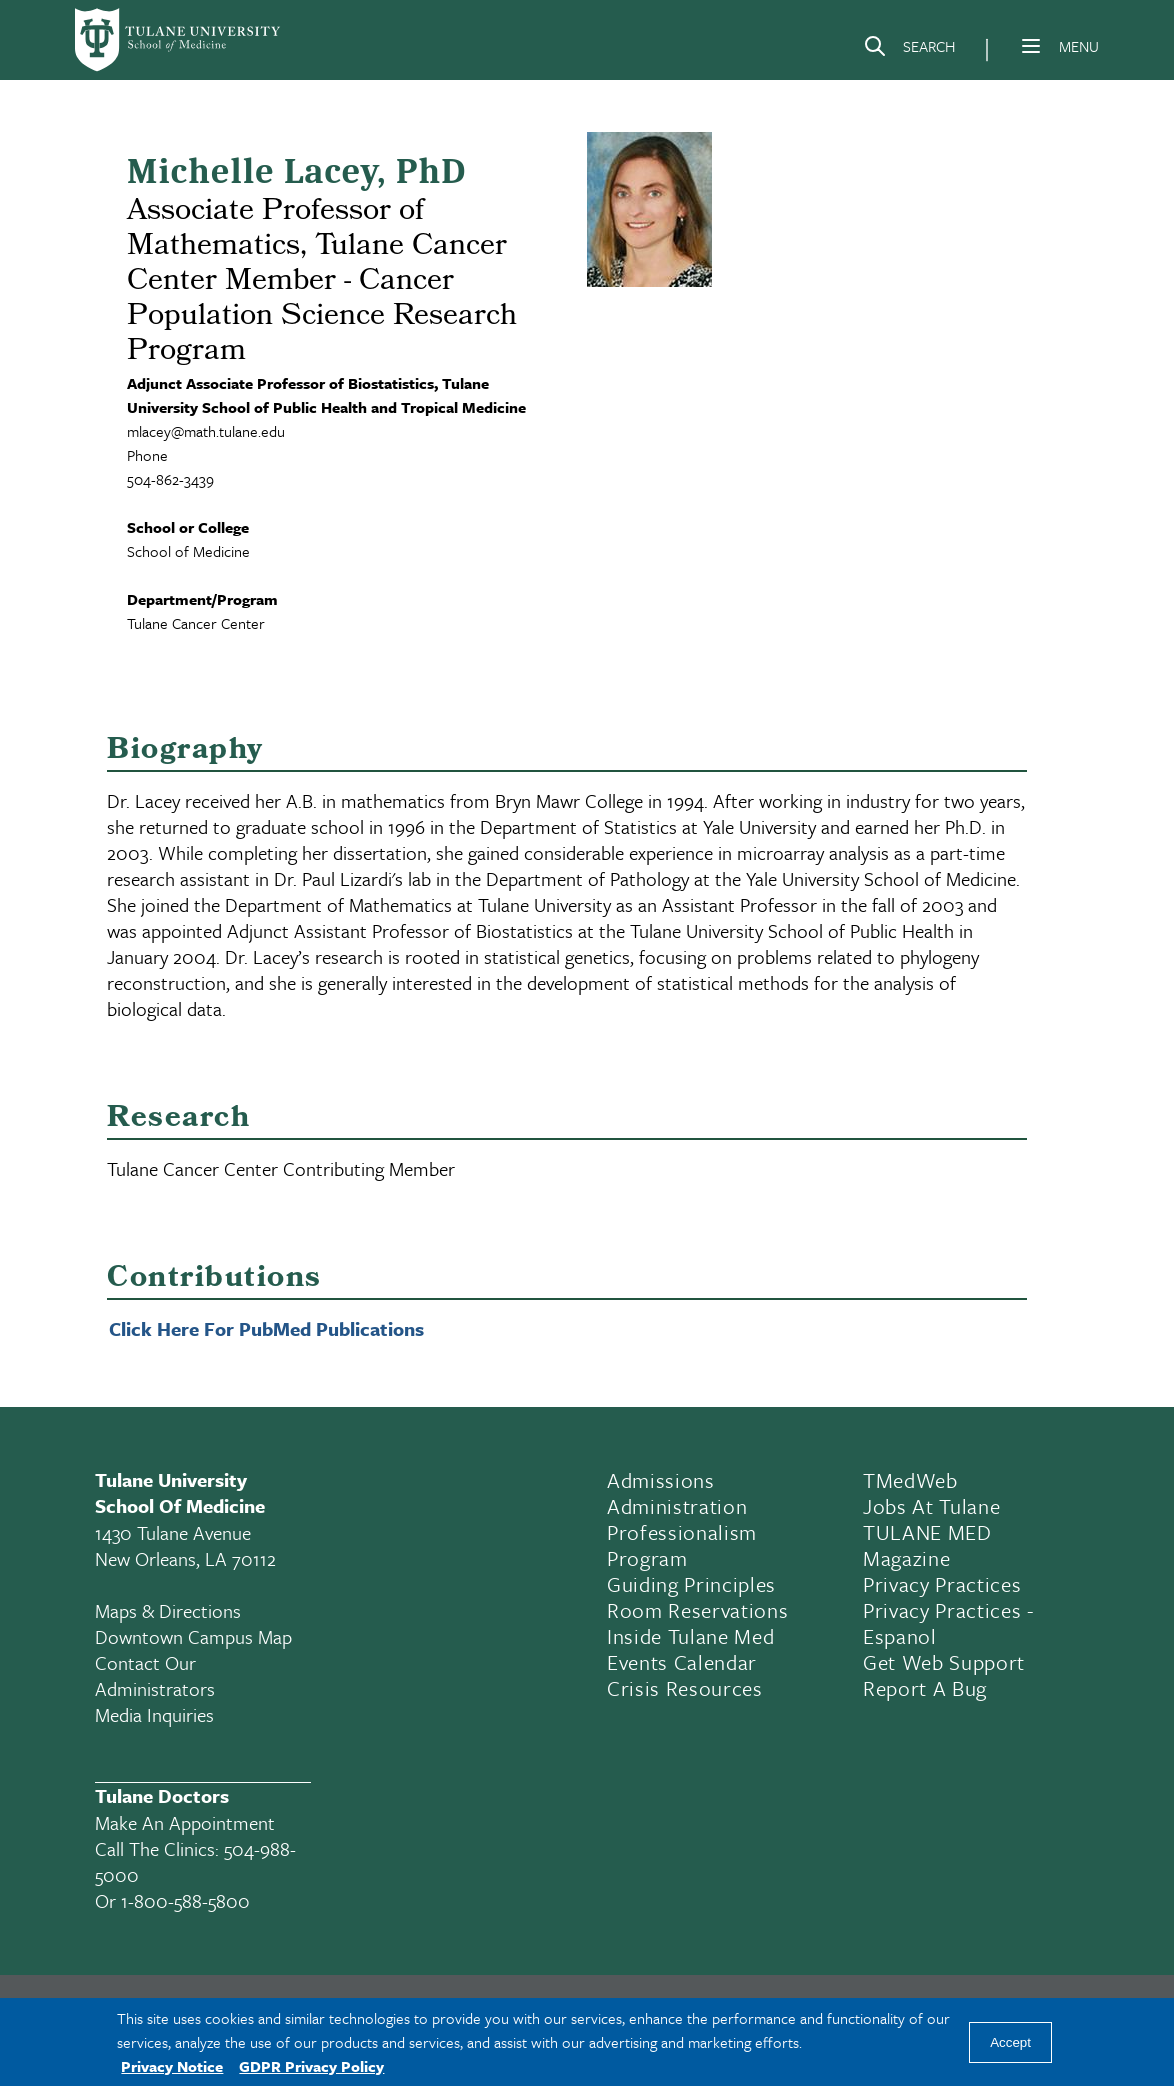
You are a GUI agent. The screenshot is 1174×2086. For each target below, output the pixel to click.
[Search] (909, 50)
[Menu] (1031, 46)
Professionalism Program (682, 1545)
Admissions (661, 1480)
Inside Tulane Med (690, 1636)
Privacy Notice (172, 2066)
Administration (677, 1506)
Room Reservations (697, 1610)
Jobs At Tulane (931, 1506)
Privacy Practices (942, 1584)
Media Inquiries (154, 1714)
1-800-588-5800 (185, 1900)
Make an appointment (185, 1822)
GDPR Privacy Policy (311, 2066)
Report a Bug (925, 1688)
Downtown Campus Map (193, 1636)
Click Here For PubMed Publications (266, 1328)
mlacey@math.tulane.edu (206, 431)
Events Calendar (682, 1662)
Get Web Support (944, 1662)
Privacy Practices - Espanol (948, 1623)
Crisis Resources (685, 1688)
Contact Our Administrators (155, 1675)
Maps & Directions (168, 1610)
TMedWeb (910, 1480)
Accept (1010, 2042)
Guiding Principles (691, 1584)
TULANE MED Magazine (927, 1545)
